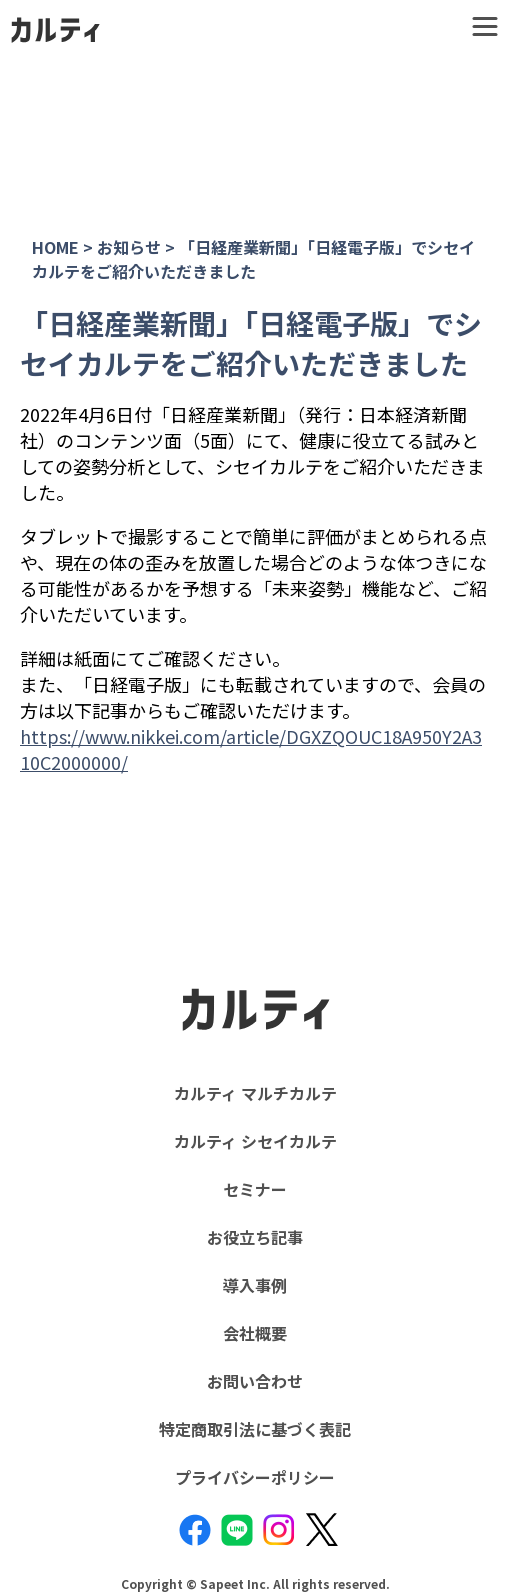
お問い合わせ (255, 1381)
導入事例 (255, 1285)
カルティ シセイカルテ (255, 1141)
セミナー (255, 1189)
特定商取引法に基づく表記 (255, 1429)
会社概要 (255, 1333)
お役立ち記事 (255, 1237)
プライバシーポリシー (255, 1477)
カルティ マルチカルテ (255, 1093)
